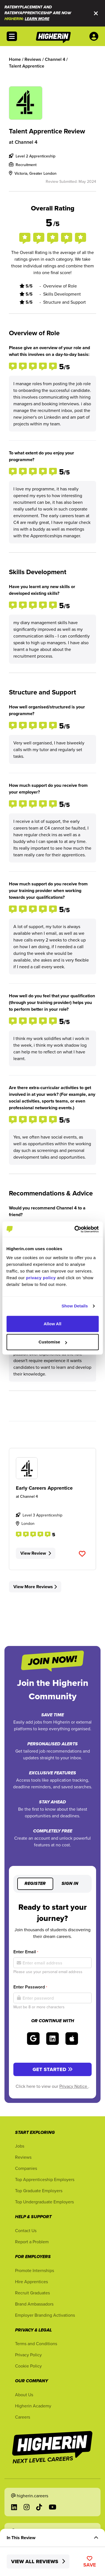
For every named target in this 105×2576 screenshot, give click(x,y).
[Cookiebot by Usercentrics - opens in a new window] (75, 1229)
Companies (26, 2168)
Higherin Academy (33, 2406)
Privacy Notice (73, 2086)
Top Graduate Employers (38, 2190)
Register (35, 1884)
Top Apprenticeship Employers (44, 2179)
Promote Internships (34, 2270)
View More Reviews (35, 1586)
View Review (35, 1553)
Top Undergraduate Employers (44, 2202)
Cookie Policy (28, 2366)
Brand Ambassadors (34, 2304)
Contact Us (25, 2230)
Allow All (53, 1323)
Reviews (23, 2157)
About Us (24, 2395)
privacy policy (41, 1277)
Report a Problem (32, 2242)
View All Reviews (38, 2561)
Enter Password (30, 1987)
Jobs (19, 2146)
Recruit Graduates (32, 2293)
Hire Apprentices (31, 2281)
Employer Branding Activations (45, 2315)
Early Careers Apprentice (44, 1488)
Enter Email (25, 1952)
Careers (22, 2417)
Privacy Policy (28, 2355)
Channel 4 (26, 141)
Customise (52, 1341)
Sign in (70, 1884)
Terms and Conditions (36, 2343)
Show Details (75, 1305)
